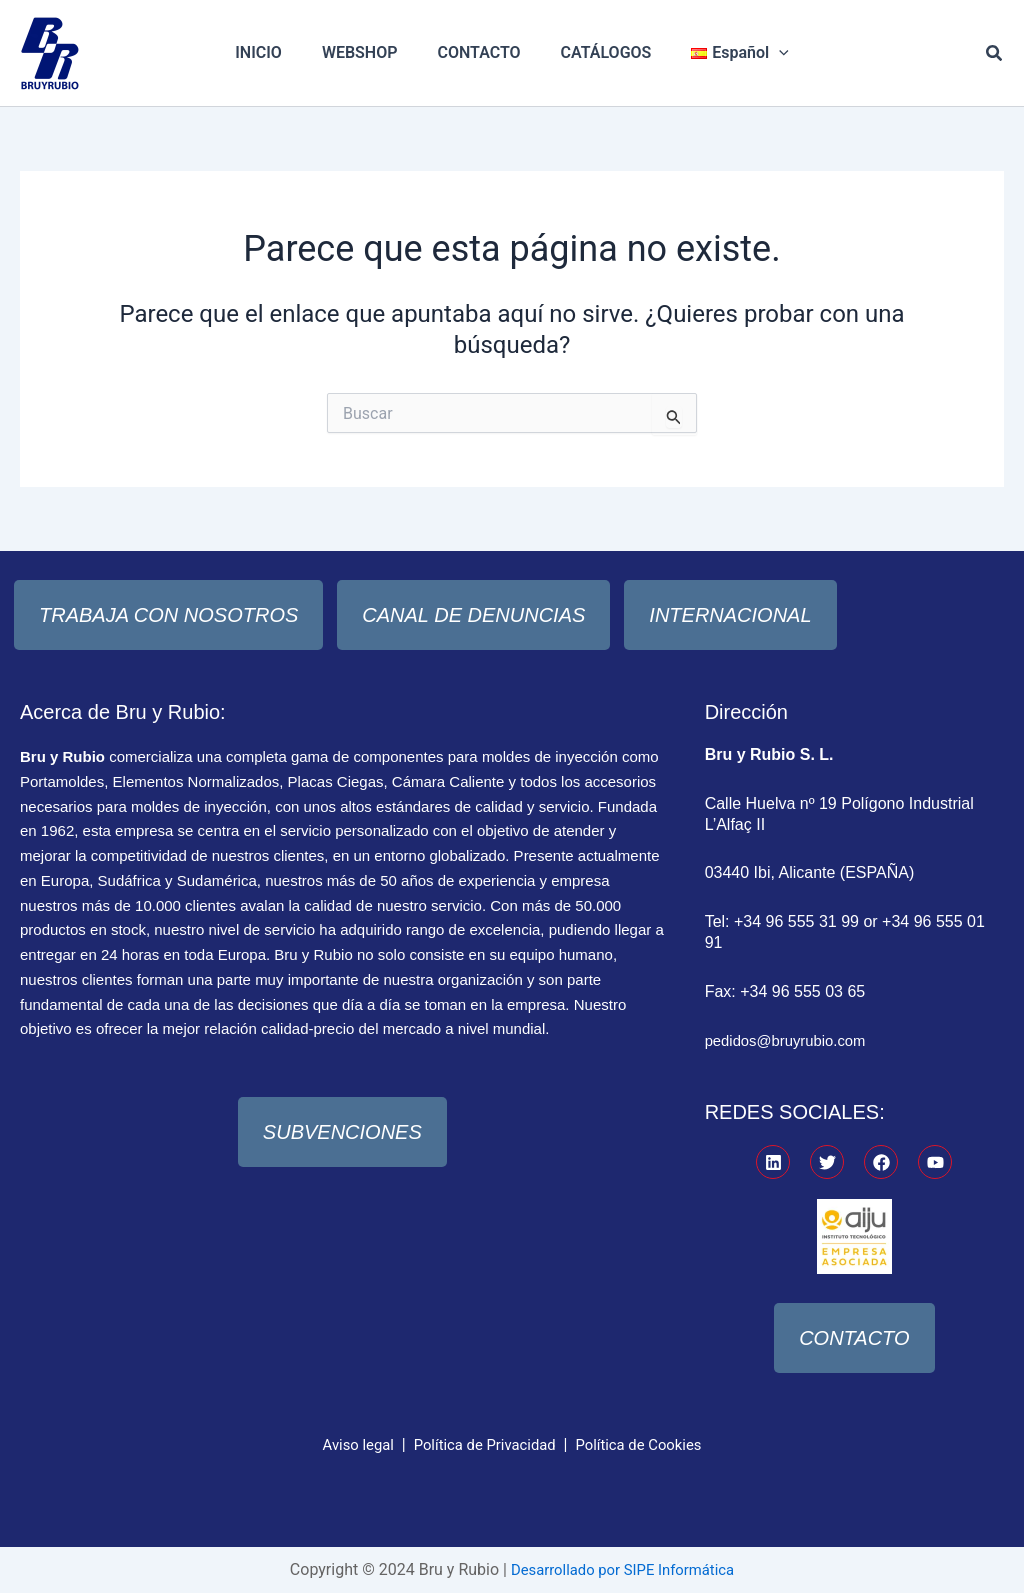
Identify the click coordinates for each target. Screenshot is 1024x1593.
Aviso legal (347, 1444)
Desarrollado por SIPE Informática (622, 1569)
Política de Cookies (647, 1444)
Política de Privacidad (482, 1444)
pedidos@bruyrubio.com (792, 1040)
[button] (995, 53)
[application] (763, 53)
